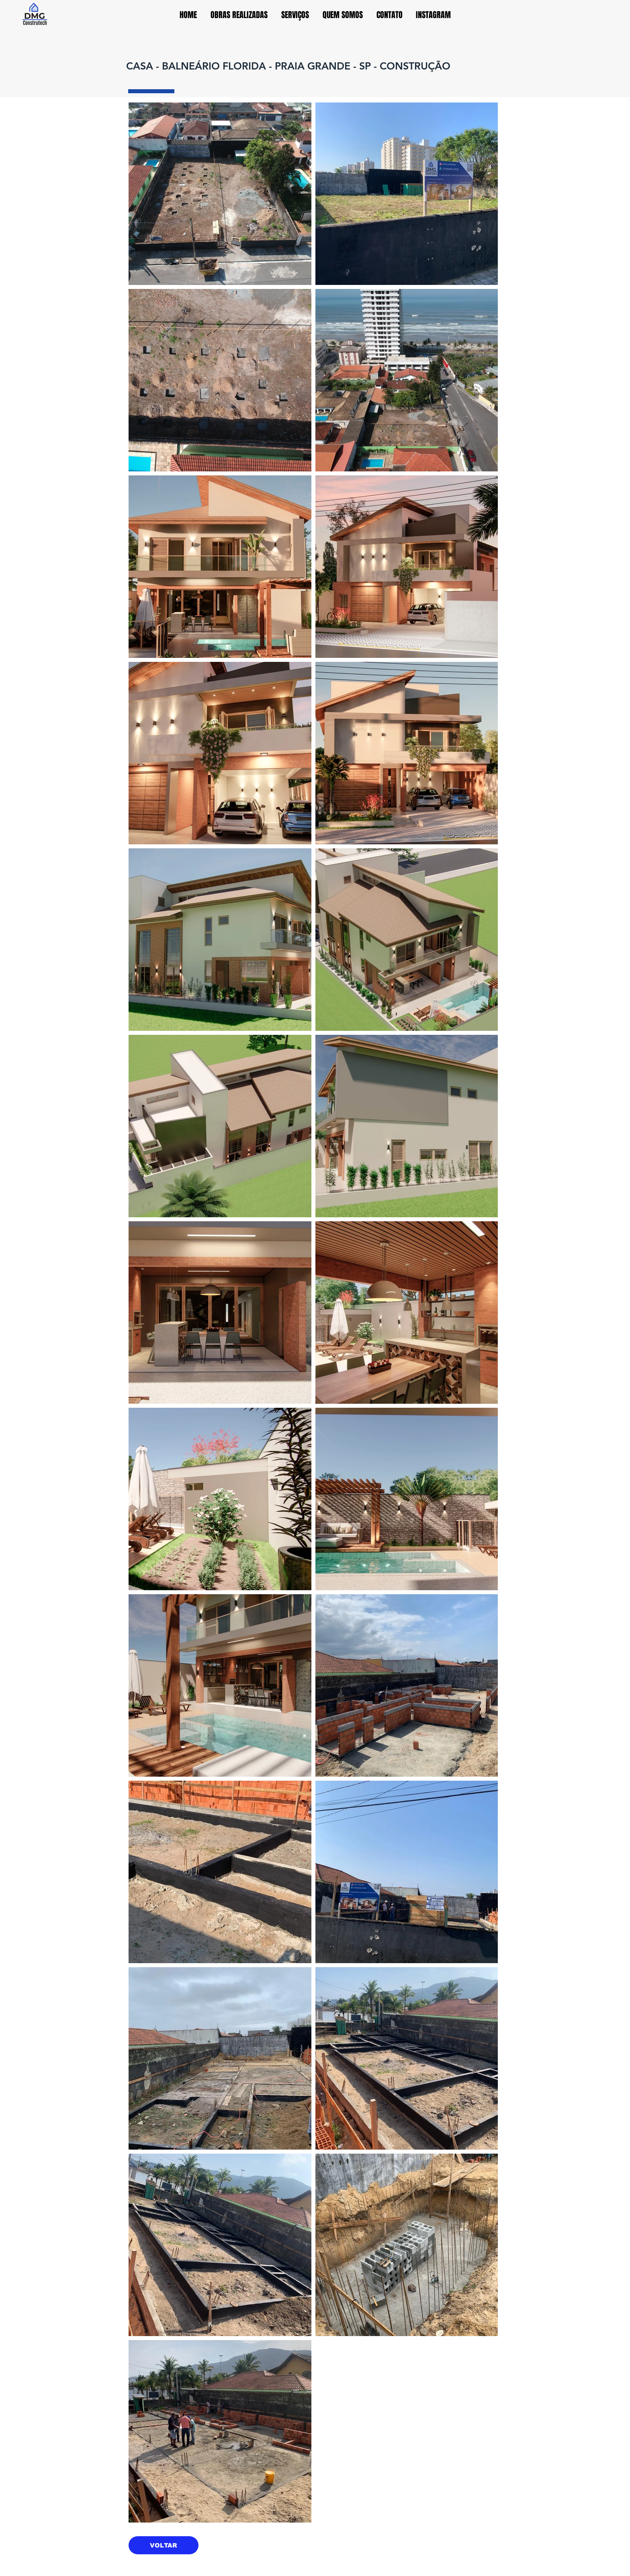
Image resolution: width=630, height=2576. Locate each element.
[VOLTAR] (163, 2545)
